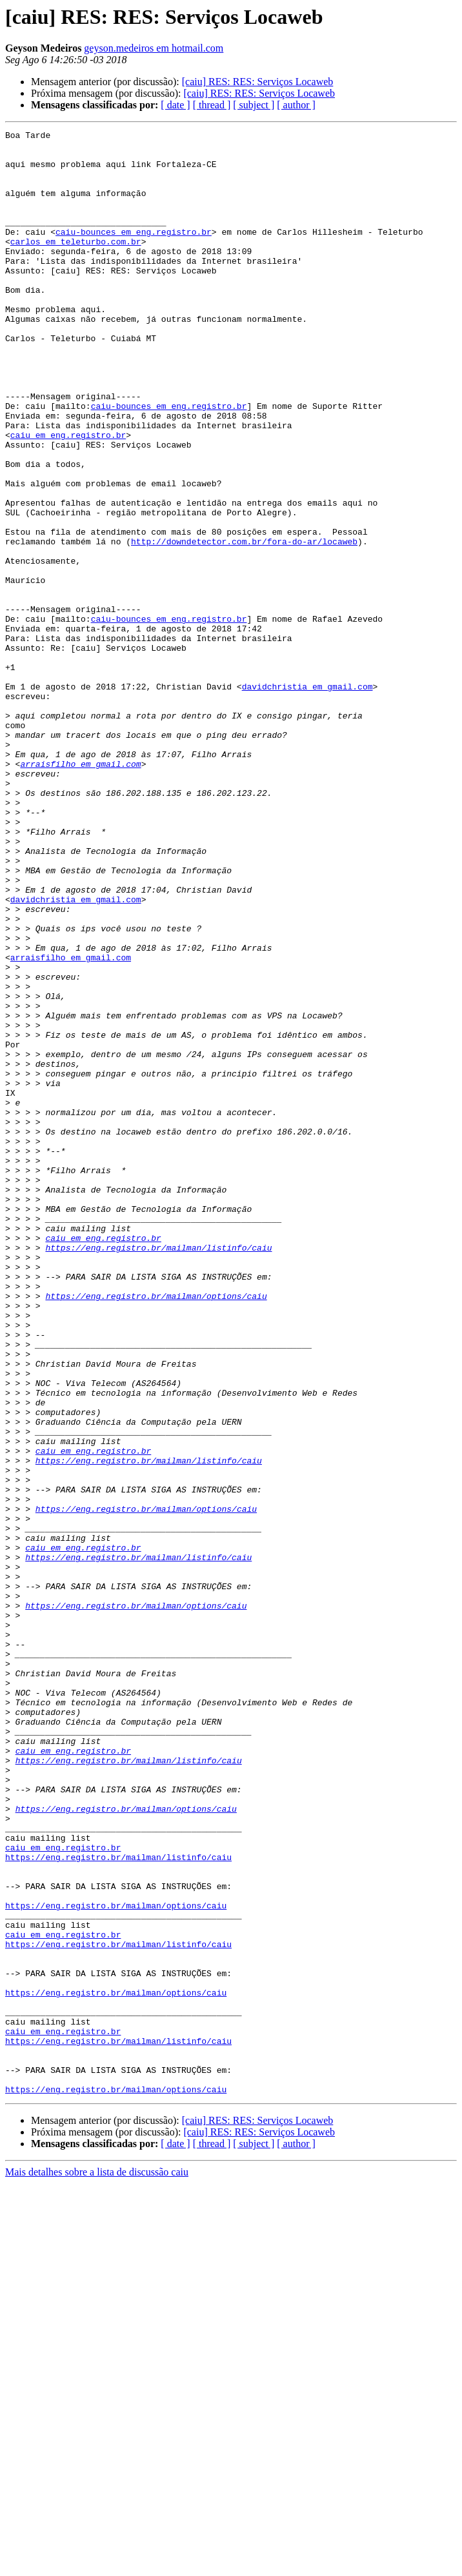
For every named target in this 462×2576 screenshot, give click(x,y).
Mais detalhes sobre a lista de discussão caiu (96, 2564)
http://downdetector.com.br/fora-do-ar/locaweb (244, 624)
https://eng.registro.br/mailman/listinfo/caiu (158, 1472)
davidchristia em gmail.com (307, 798)
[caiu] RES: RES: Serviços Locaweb (258, 81)
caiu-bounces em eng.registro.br (133, 253)
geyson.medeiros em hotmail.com (153, 48)
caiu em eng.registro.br (68, 496)
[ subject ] (253, 104)
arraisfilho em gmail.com (80, 891)
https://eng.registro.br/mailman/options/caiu (155, 1530)
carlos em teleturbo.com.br (75, 264)
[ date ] (175, 104)
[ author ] (296, 104)
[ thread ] (212, 104)
